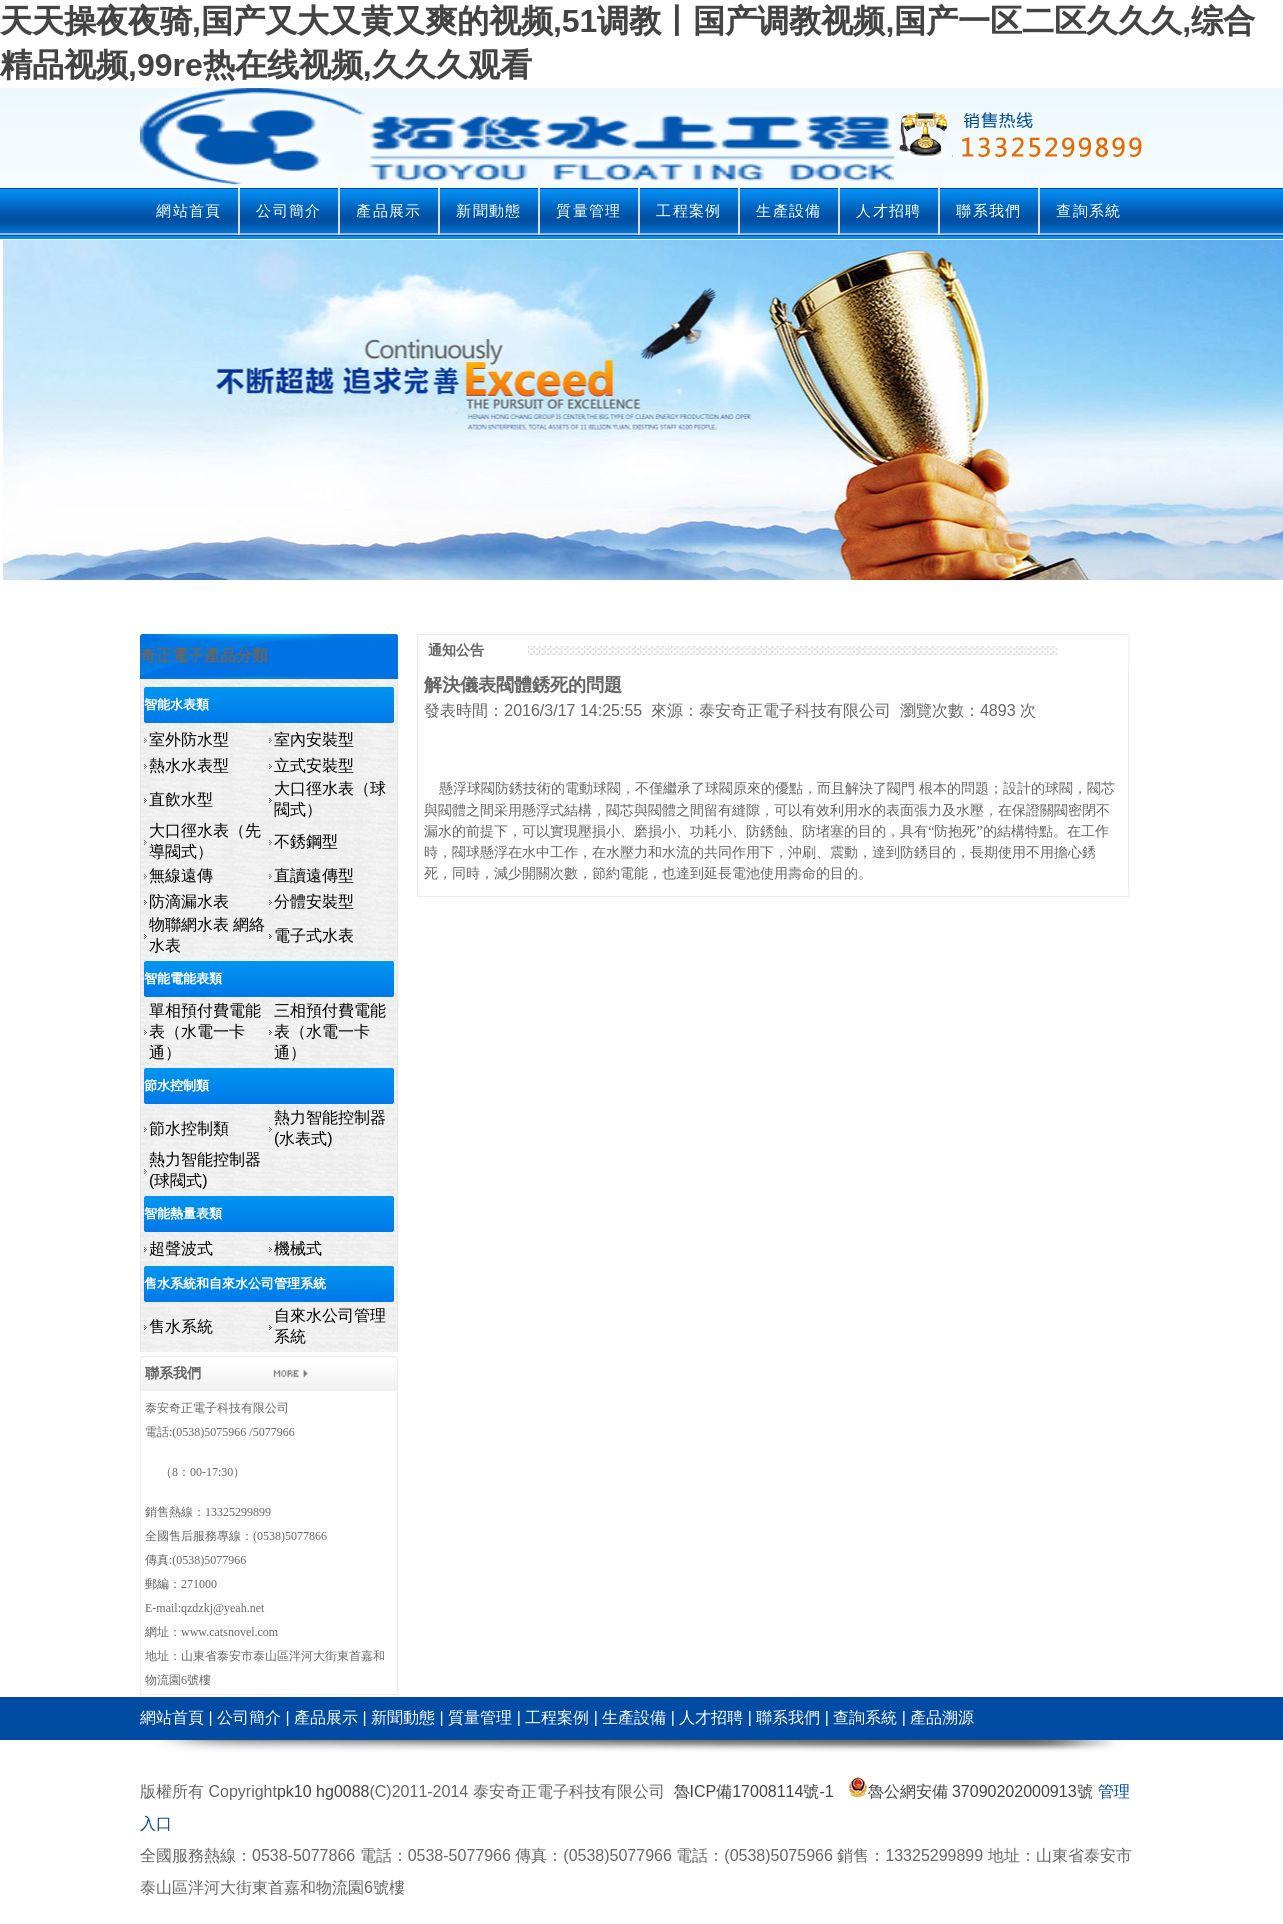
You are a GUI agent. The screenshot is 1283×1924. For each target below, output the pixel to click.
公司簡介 (288, 211)
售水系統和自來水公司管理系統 (235, 1283)
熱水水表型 (189, 765)
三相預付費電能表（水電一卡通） (330, 1031)
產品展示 (388, 211)
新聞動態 (488, 211)
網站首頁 (188, 211)
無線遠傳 (181, 875)
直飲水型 (181, 799)
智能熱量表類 (183, 1213)
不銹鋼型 (306, 841)
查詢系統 (1088, 211)
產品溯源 (942, 1717)
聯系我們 (988, 211)
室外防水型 (189, 739)
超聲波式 (181, 1248)
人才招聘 (888, 211)
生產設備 (788, 211)
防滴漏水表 (189, 901)
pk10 (294, 1791)
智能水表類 (176, 704)
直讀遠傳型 (314, 875)
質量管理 (588, 211)
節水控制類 (176, 1085)
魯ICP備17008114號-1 (754, 1791)
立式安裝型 (314, 765)
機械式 (298, 1248)
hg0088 (342, 1791)
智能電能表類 (183, 978)
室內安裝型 (314, 739)
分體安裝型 (314, 901)
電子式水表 (314, 935)
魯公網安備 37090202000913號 (970, 1791)
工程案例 (688, 211)
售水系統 (181, 1326)
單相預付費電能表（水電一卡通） (205, 1031)
